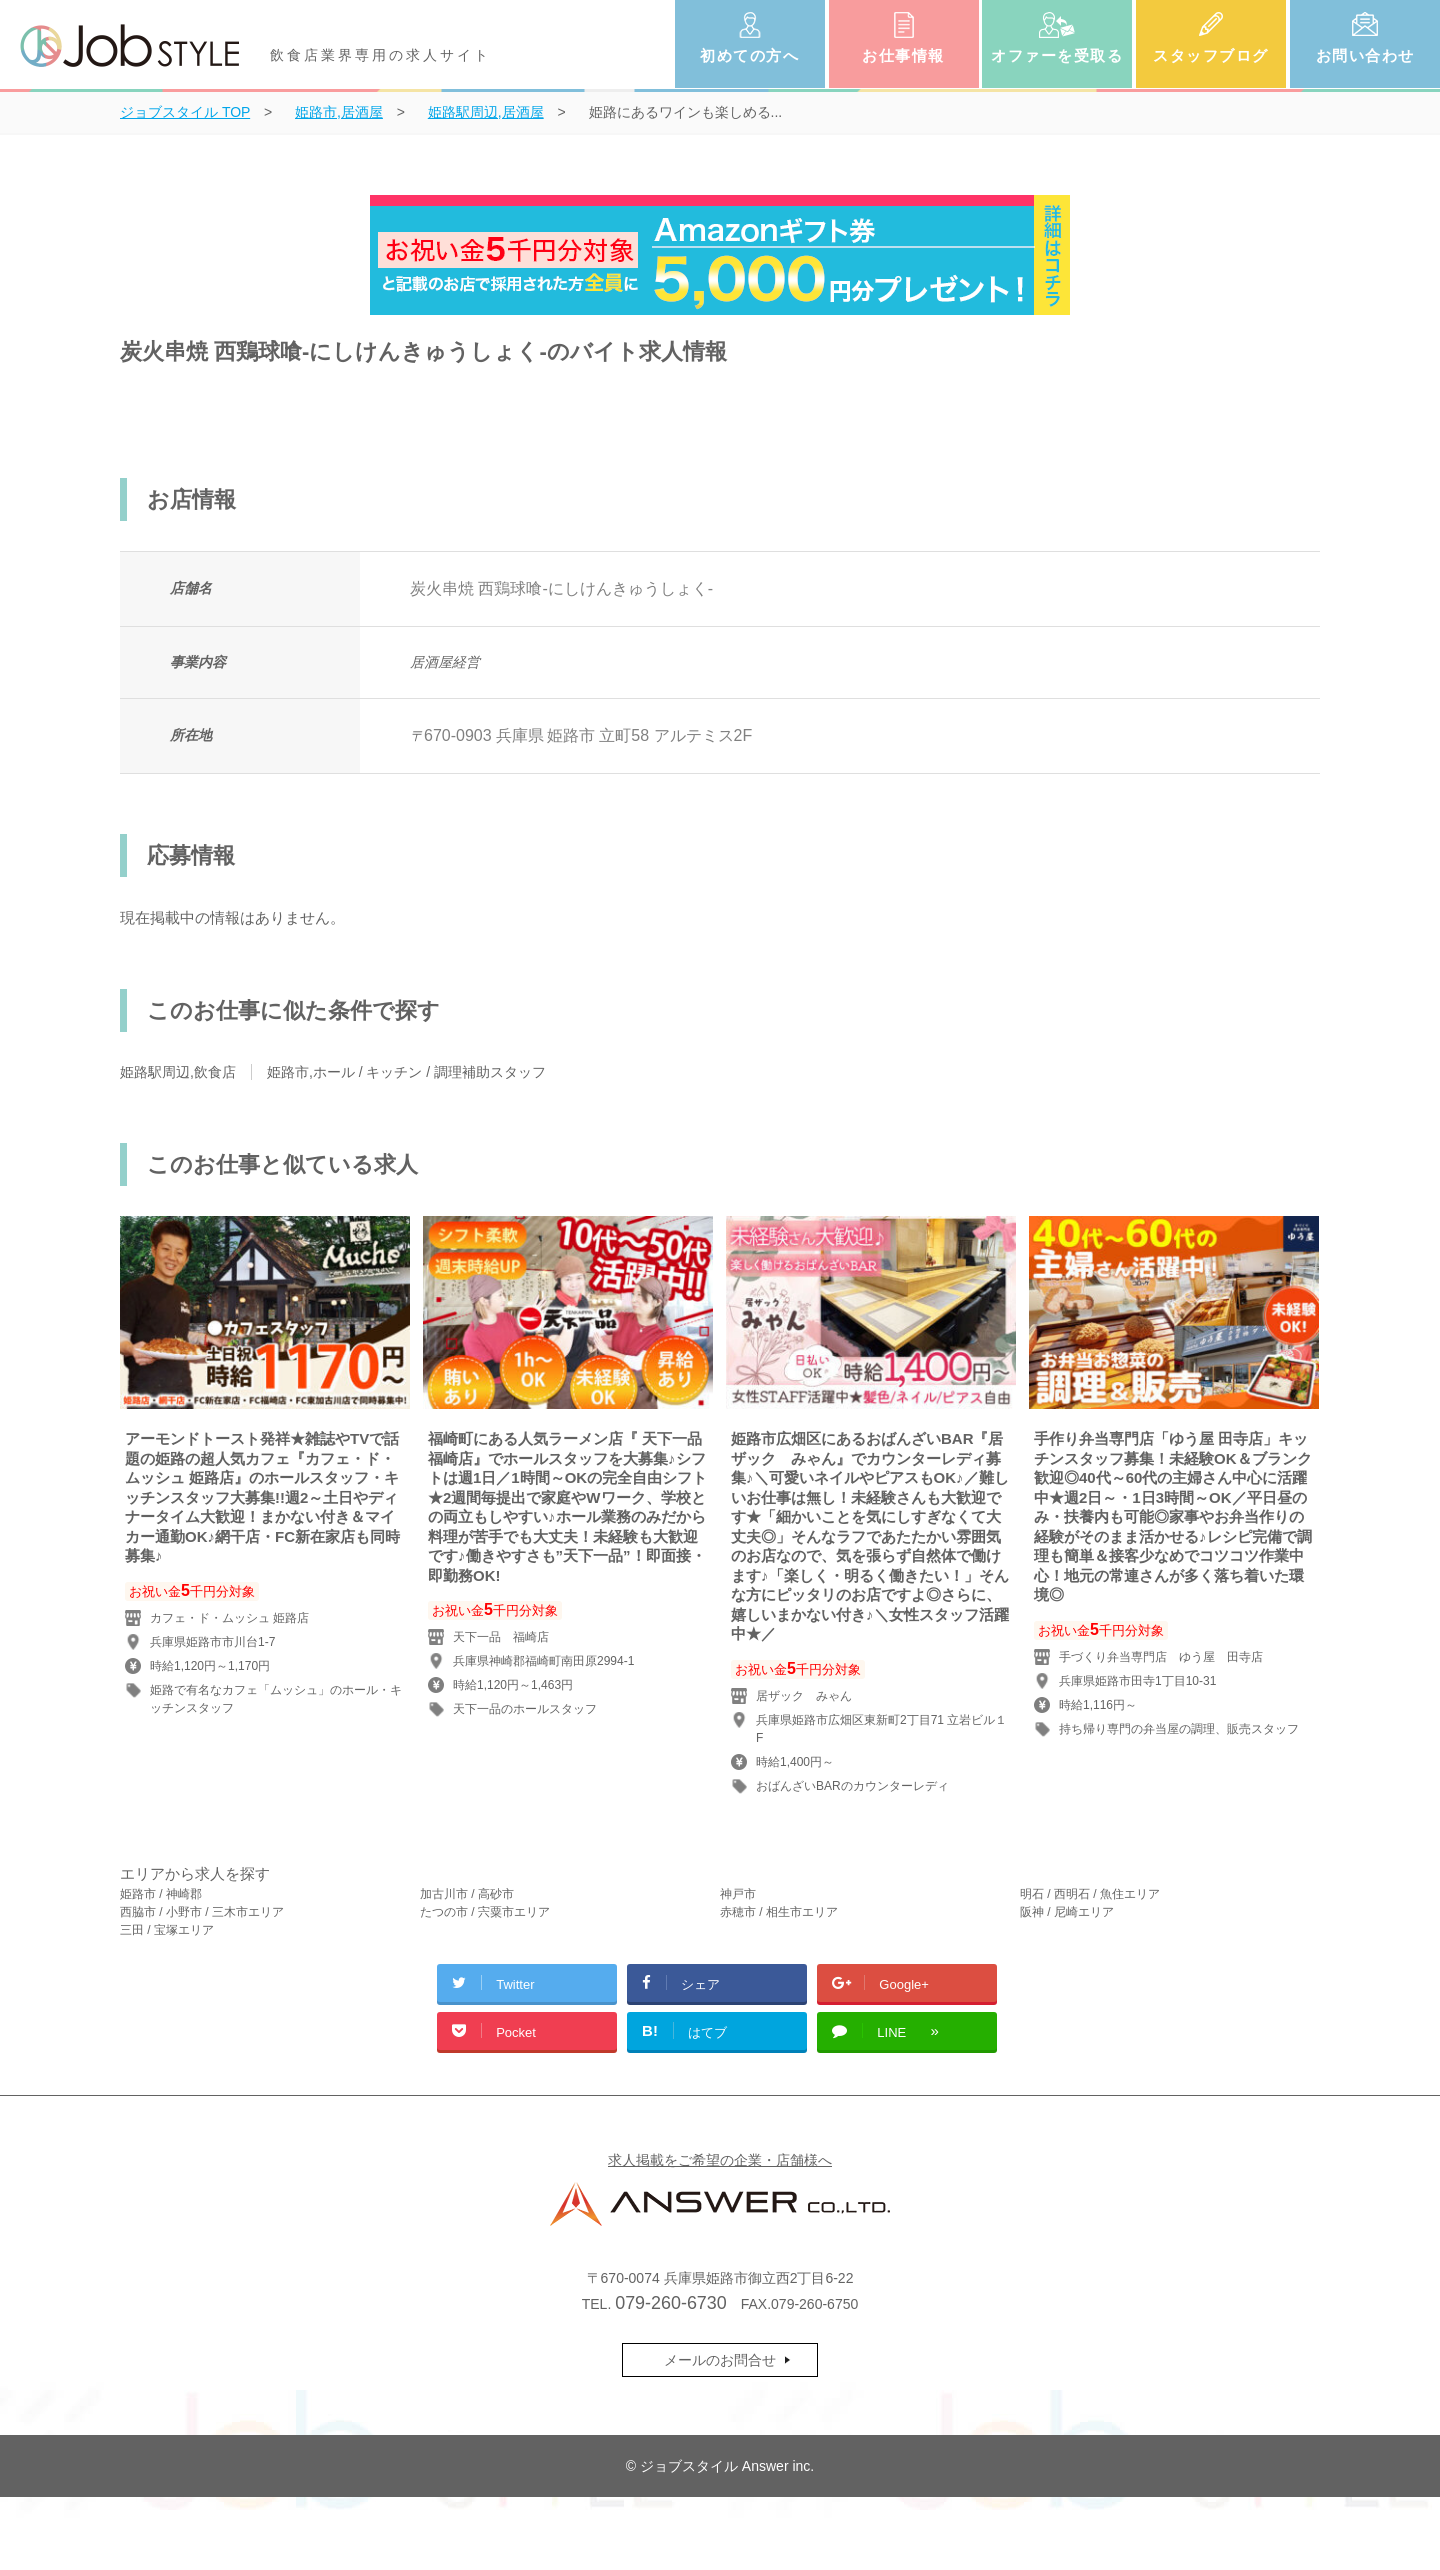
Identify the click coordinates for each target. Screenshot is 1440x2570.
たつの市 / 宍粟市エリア (485, 1912)
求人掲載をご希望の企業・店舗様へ (720, 2160)
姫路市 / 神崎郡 (161, 1894)
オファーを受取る (1057, 55)
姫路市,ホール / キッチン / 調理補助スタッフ (406, 1072)
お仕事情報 (903, 55)
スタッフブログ (1211, 55)
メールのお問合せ (720, 2360)
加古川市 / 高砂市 (467, 1894)
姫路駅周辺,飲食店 (178, 1072)
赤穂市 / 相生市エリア (779, 1912)
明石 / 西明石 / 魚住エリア (1090, 1894)
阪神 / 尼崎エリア (1067, 1912)
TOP (185, 112)
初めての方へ (749, 55)
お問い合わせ (1365, 55)
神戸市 (738, 1894)
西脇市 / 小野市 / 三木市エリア (202, 1912)
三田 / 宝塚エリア (167, 1930)
